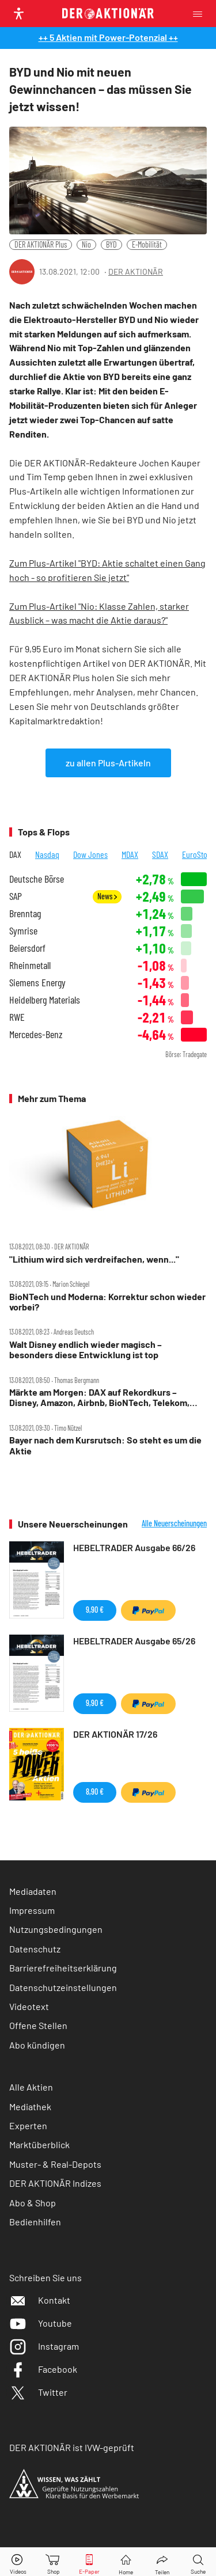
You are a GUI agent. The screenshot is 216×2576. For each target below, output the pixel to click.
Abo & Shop (32, 2202)
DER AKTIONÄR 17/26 (115, 1733)
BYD (111, 244)
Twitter (38, 2392)
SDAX (160, 854)
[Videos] (17, 2562)
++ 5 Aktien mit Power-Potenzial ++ (108, 37)
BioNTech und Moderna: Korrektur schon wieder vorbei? (107, 1301)
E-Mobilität (147, 244)
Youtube (40, 2322)
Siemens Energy (37, 983)
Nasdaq (47, 854)
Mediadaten (32, 1891)
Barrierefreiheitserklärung (63, 1967)
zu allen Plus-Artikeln (108, 762)
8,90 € (95, 1791)
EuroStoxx (198, 854)
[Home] (126, 2562)
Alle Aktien (31, 2086)
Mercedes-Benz (36, 1034)
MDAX (130, 854)
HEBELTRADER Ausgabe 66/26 (134, 1547)
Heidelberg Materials (44, 1000)
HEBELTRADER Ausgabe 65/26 (134, 1640)
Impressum (32, 1910)
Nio (86, 244)
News (107, 896)
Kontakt (39, 2299)
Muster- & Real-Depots (55, 2164)
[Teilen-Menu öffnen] (162, 2562)
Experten (28, 2125)
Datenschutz (34, 1948)
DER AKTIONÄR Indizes (55, 2183)
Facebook (43, 2369)
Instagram (44, 2346)
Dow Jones (90, 854)
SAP (15, 896)
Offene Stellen (38, 2025)
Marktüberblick (39, 2144)
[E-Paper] (89, 2562)
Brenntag (25, 913)
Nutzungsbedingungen (56, 1929)
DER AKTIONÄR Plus (40, 244)
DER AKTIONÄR (135, 271)
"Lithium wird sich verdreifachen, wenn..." (94, 1259)
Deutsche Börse (36, 879)
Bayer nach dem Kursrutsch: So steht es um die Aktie (105, 1445)
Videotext (29, 2006)
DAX (15, 854)
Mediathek (30, 2106)
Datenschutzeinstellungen (63, 1987)
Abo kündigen (37, 2044)
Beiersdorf (27, 948)
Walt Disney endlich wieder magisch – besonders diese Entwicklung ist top (85, 1349)
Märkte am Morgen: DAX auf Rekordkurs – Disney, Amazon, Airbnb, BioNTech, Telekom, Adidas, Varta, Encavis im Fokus (99, 1397)
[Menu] (201, 13)
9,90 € (95, 1609)
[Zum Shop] (53, 2562)
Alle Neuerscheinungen (174, 1523)
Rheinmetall (30, 965)
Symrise (23, 931)
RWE (17, 1017)
